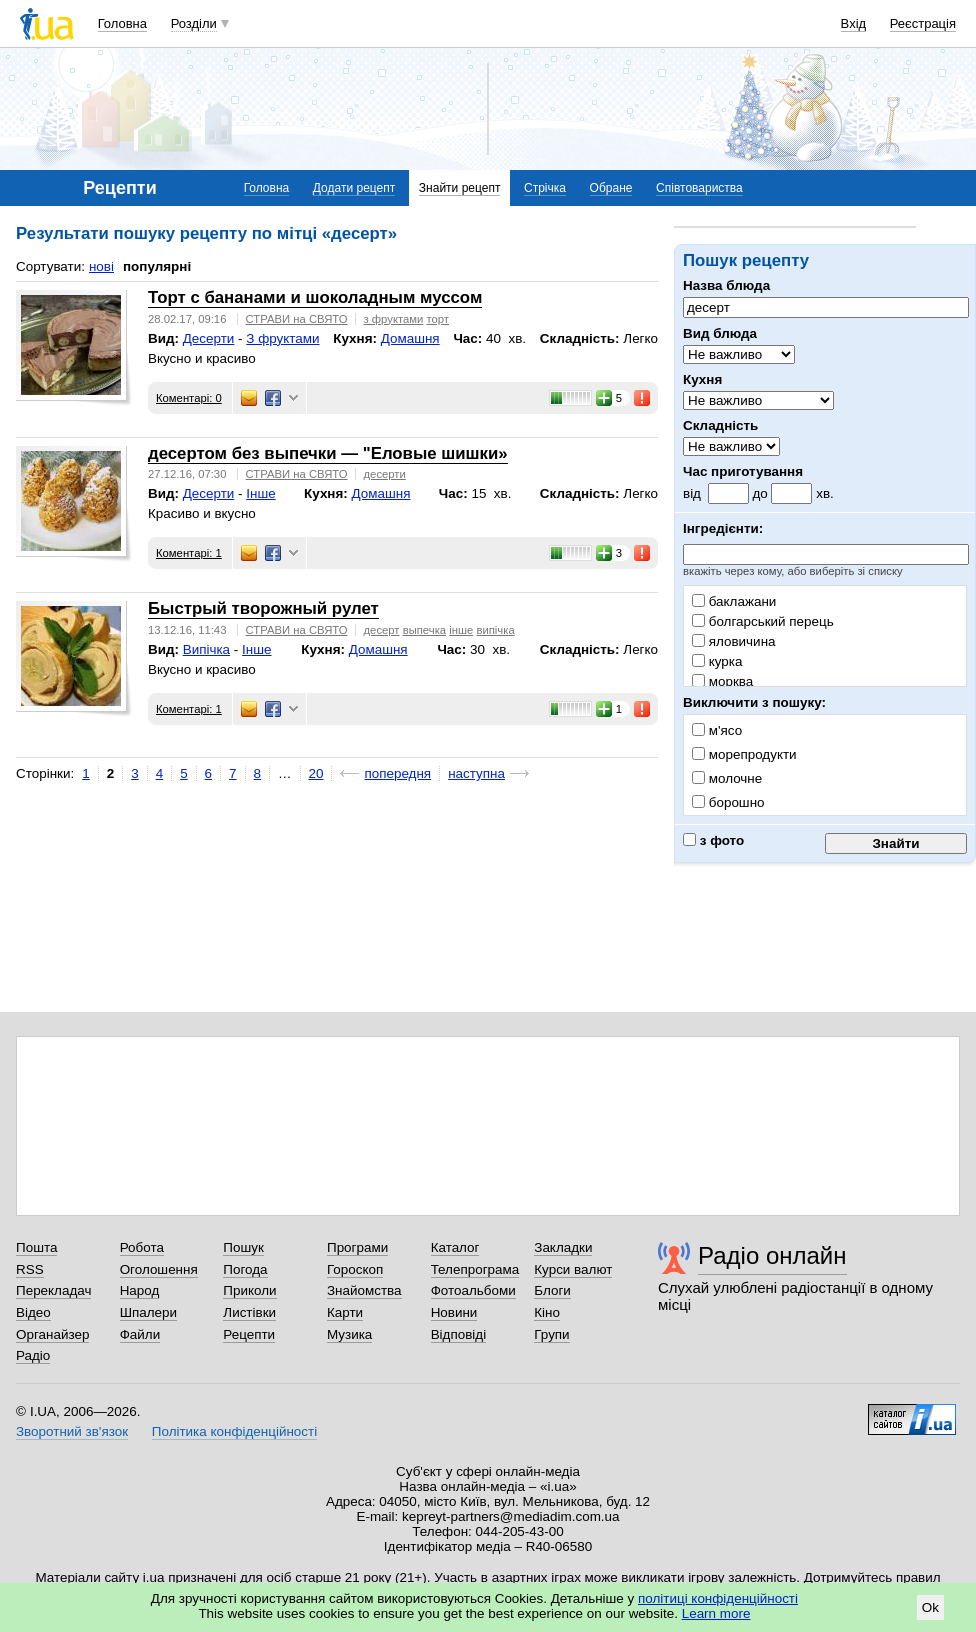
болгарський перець (763, 621)
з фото (713, 840)
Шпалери (148, 1312)
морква (722, 681)
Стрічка (545, 188)
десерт (382, 630)
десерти (385, 474)
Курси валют (573, 1269)
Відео (33, 1312)
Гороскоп (355, 1269)
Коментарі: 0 (189, 398)
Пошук (243, 1247)
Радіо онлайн (772, 1255)
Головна (122, 23)
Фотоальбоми (473, 1290)
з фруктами (394, 319)
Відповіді (459, 1334)
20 (316, 773)
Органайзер (52, 1334)
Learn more (716, 1613)
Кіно (547, 1312)
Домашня (410, 338)
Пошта (36, 1247)
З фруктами (282, 338)
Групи (551, 1334)
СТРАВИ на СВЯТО (297, 319)
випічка (495, 630)
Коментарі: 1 (189, 553)
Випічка (206, 649)
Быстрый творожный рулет (263, 608)
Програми (357, 1247)
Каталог (455, 1247)
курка (717, 661)
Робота (142, 1247)
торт (437, 319)
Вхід (854, 23)
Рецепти (249, 1334)
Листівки (249, 1312)
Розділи (194, 23)
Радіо (33, 1355)
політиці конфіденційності (718, 1598)
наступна (476, 773)
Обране (611, 188)
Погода (245, 1269)
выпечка (424, 630)
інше (461, 630)
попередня (397, 773)
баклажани (734, 601)
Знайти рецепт (460, 188)
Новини (454, 1312)
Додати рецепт (354, 188)
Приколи (249, 1290)
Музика (349, 1334)
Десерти (209, 338)
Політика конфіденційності (234, 1431)
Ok (930, 1607)
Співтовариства (699, 188)
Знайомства (364, 1290)
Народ (140, 1290)
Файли (140, 1334)
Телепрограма (475, 1269)
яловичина (734, 641)
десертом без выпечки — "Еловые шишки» (328, 453)
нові (101, 266)
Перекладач (53, 1290)
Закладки (563, 1247)
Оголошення (159, 1269)
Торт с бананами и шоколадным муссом (315, 297)
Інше (260, 493)
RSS (30, 1269)
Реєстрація (923, 23)
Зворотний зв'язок (72, 1431)
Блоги (552, 1290)
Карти (345, 1312)
